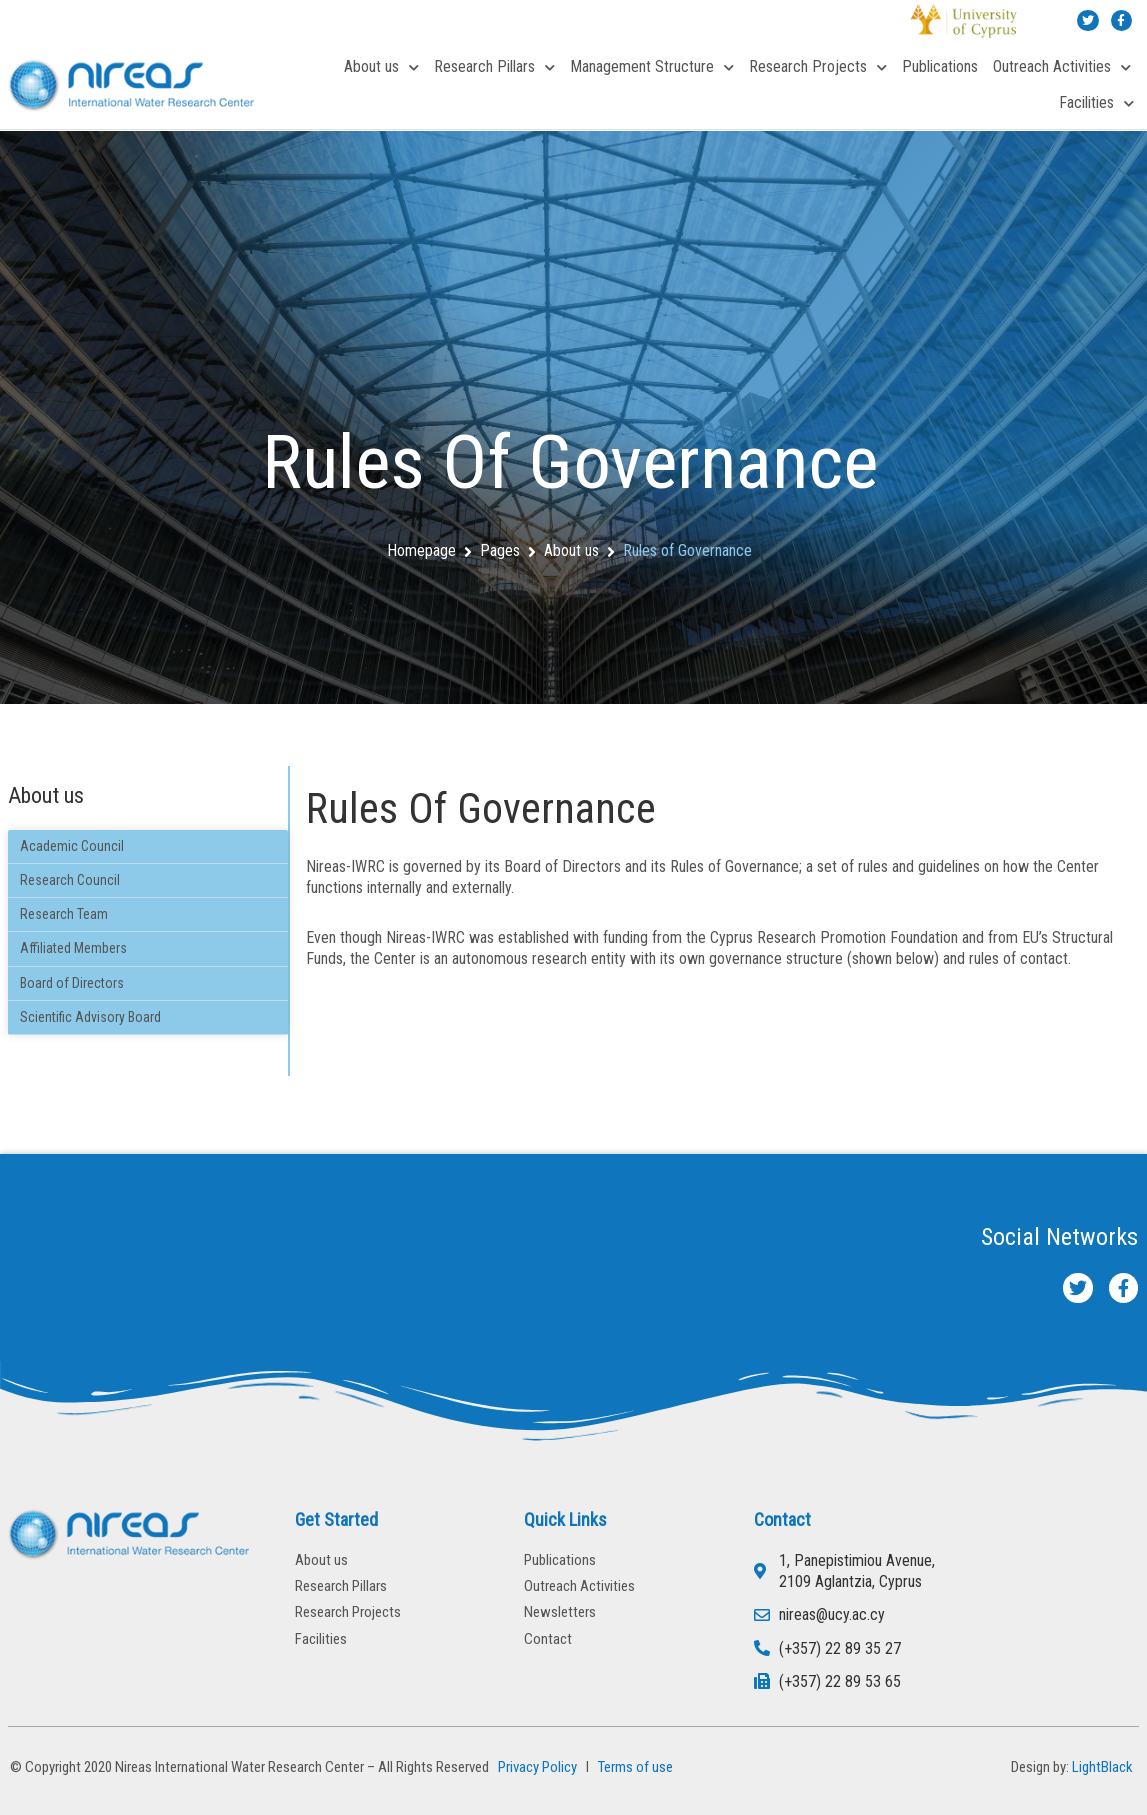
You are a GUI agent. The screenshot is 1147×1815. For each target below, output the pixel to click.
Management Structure (652, 67)
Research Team (64, 914)
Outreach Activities (1062, 67)
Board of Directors (72, 983)
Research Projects (818, 67)
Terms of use (635, 1767)
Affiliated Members (73, 948)
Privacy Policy (534, 1767)
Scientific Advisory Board (90, 1017)
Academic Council (72, 846)
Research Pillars (494, 67)
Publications (940, 66)
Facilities (1096, 103)
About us (381, 67)
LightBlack (1102, 1767)
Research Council (70, 880)
